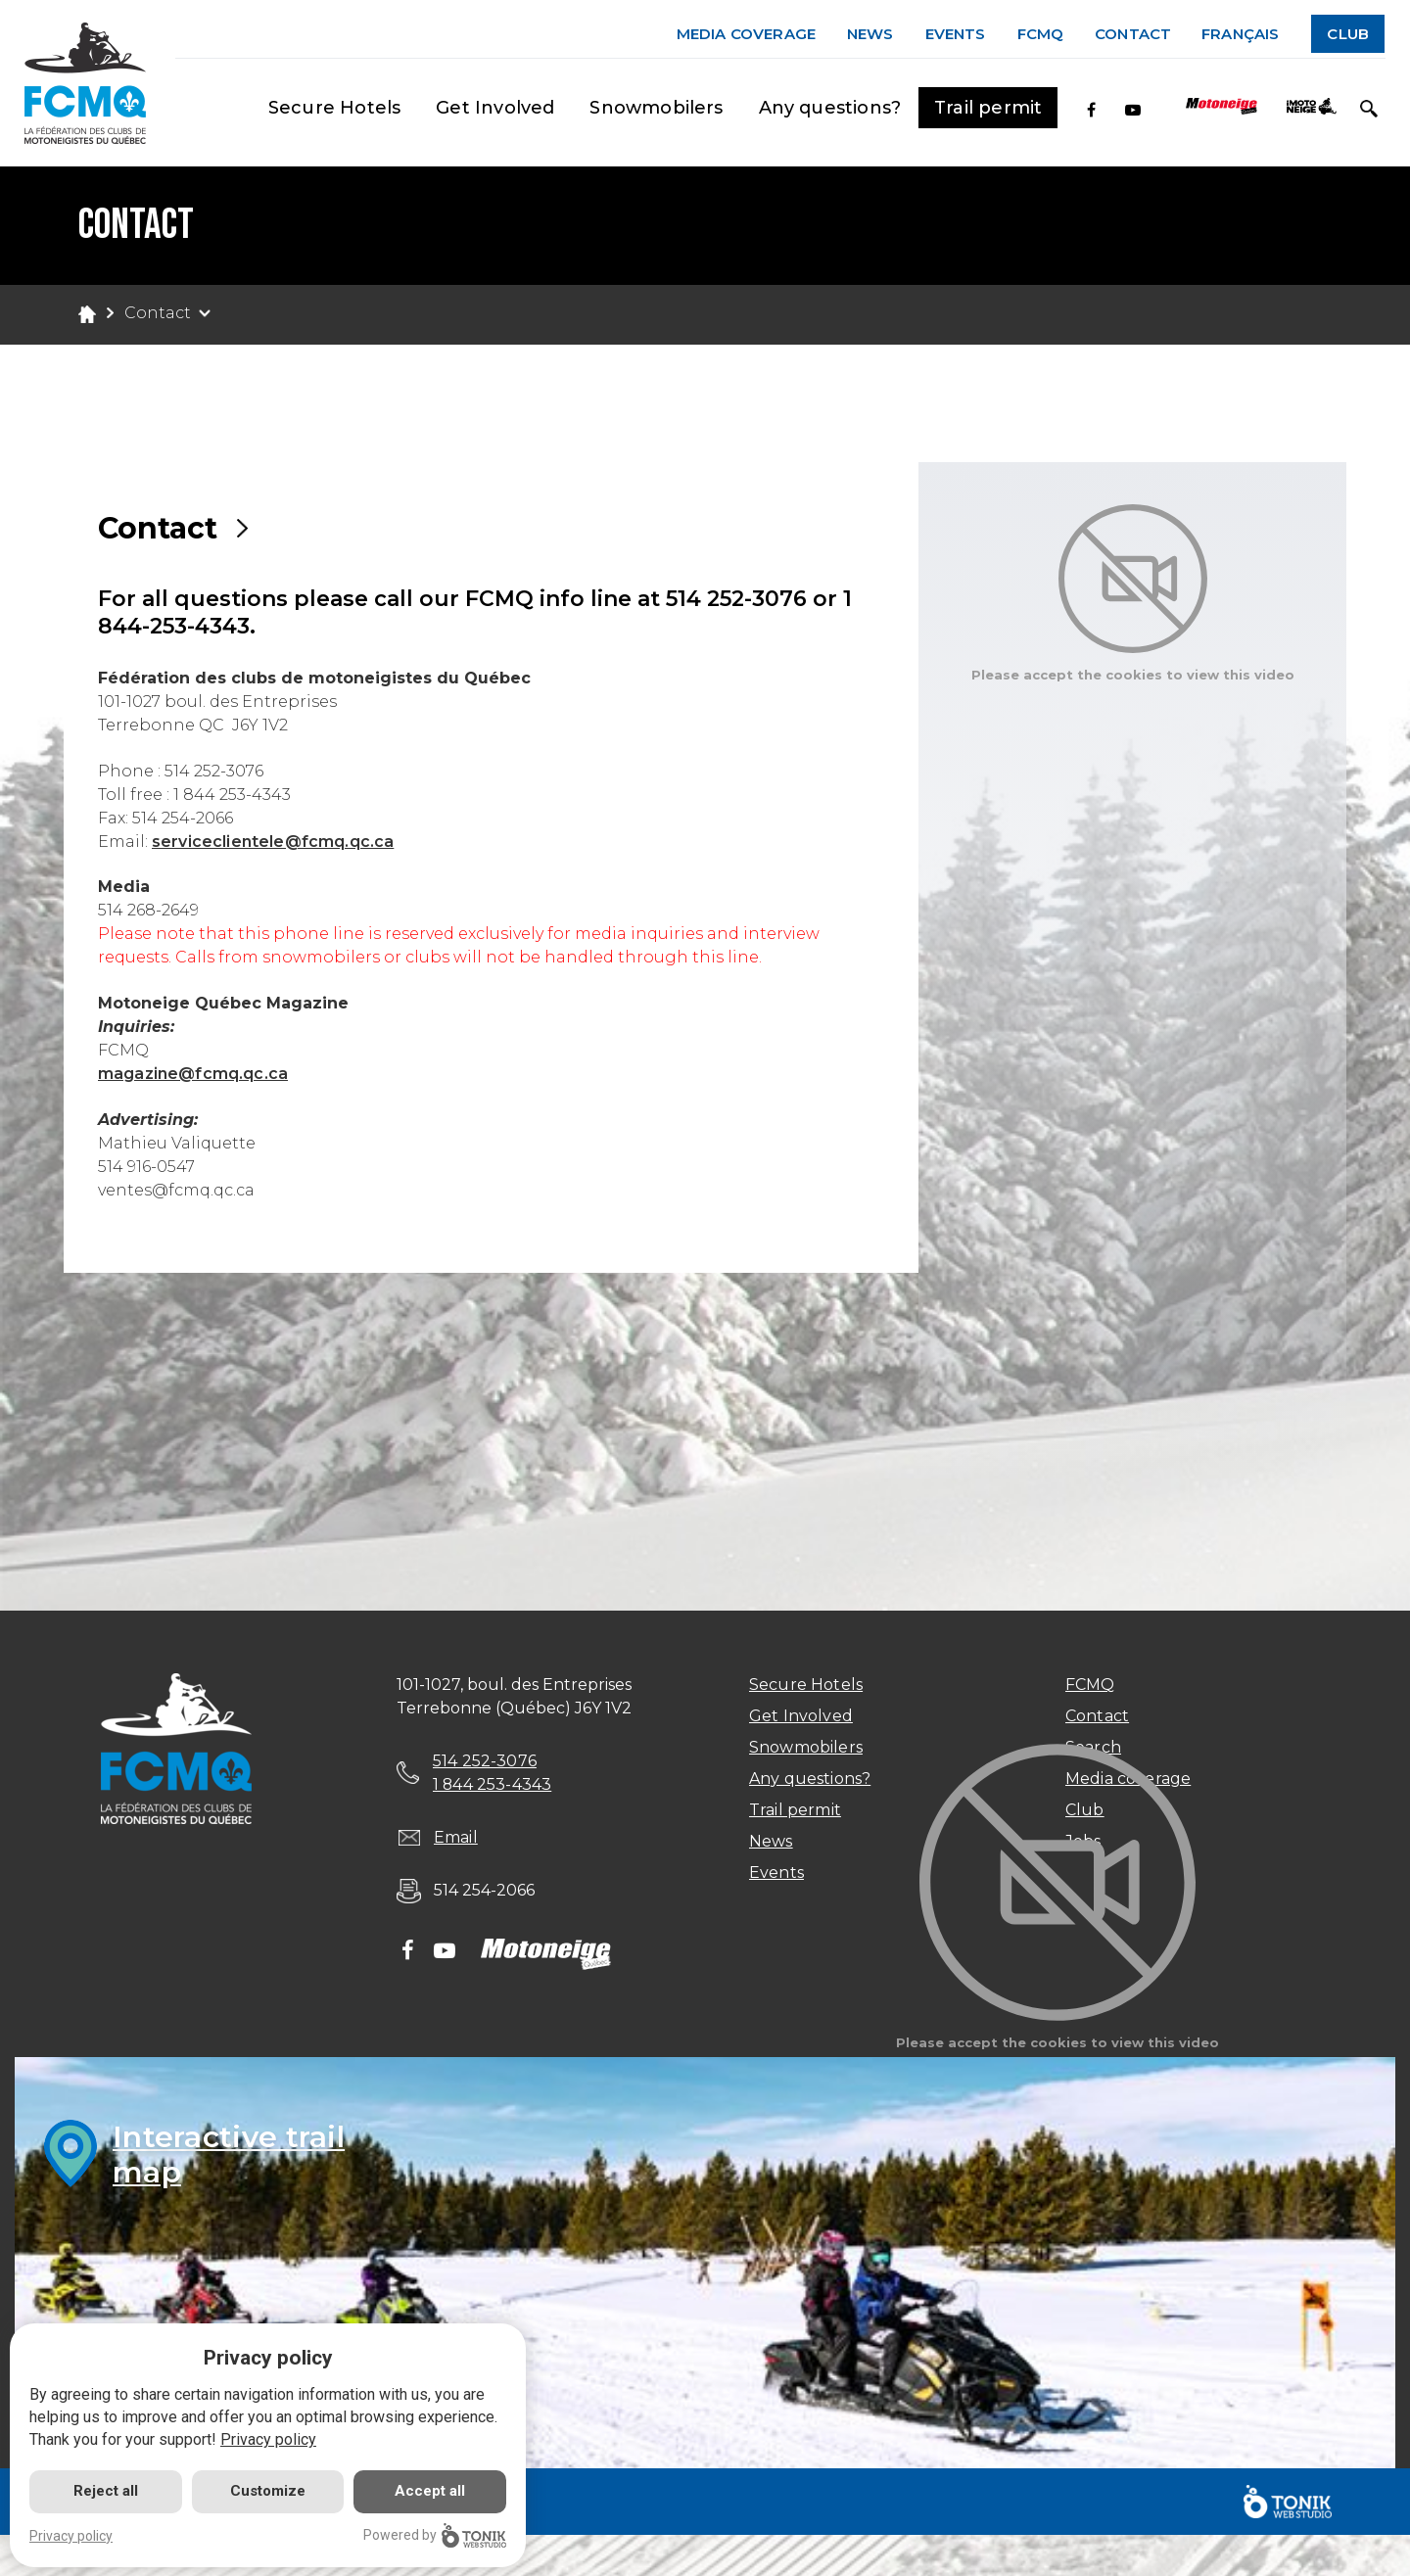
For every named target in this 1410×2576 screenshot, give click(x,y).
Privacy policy (268, 2439)
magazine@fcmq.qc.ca (193, 1073)
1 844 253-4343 (492, 1784)
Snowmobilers (656, 107)
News (870, 33)
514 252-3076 (485, 1761)
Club (1348, 33)
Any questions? (830, 107)
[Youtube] (1132, 110)
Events (955, 33)
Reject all (105, 2491)
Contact (1133, 33)
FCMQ (1040, 33)
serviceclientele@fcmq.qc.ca (273, 841)
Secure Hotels (334, 107)
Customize (268, 2491)
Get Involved (495, 107)
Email (456, 1837)
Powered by (434, 2535)
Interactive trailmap (229, 2155)
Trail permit (988, 107)
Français (1240, 33)
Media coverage (746, 33)
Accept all (430, 2491)
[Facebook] (1091, 110)
